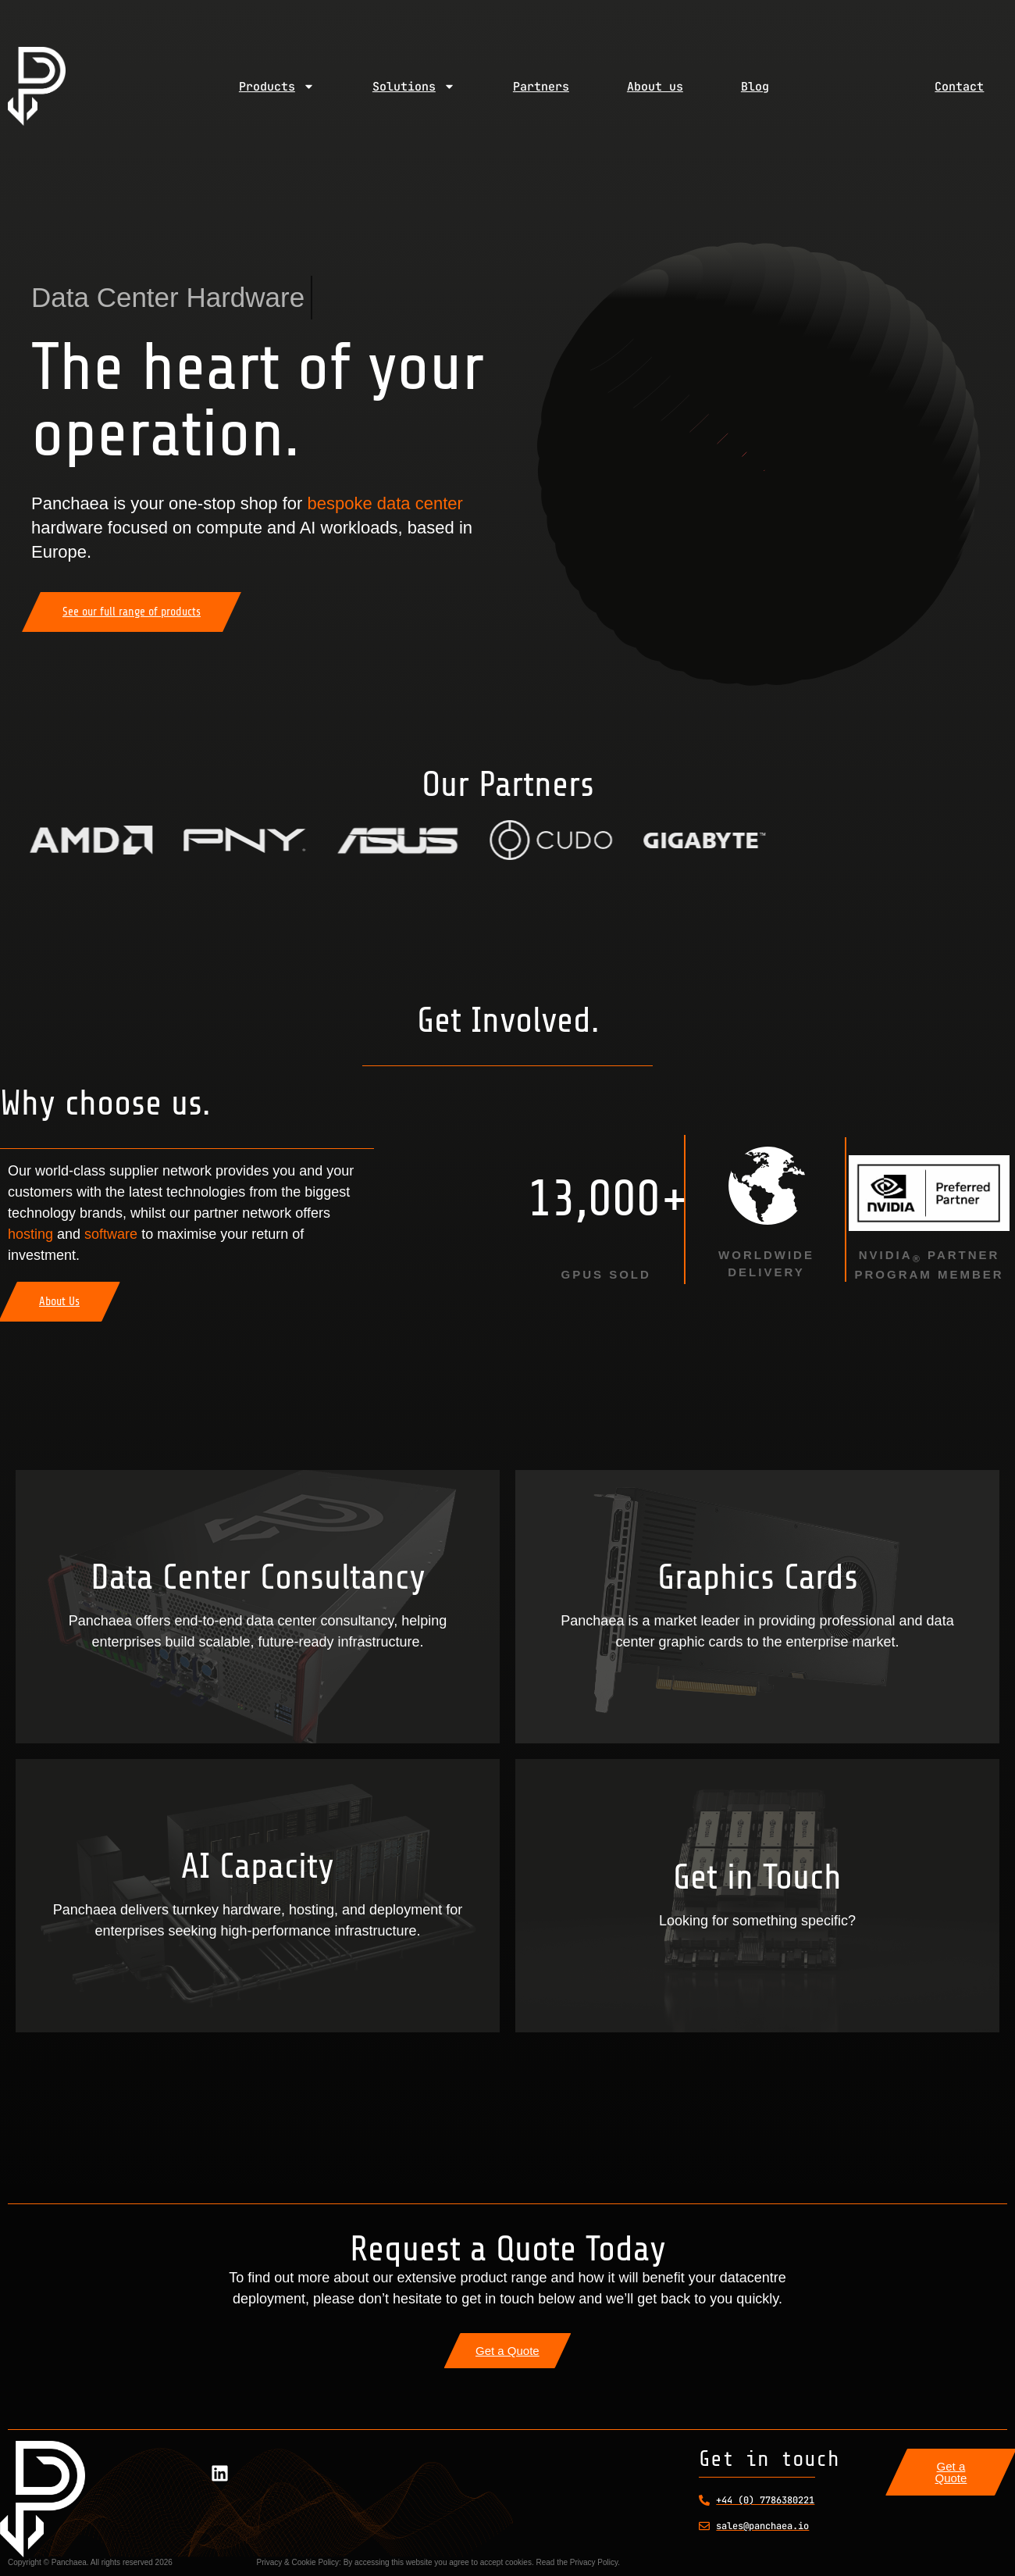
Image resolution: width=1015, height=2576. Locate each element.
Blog (755, 87)
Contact (959, 87)
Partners (541, 87)
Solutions (413, 86)
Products (277, 86)
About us (655, 87)
